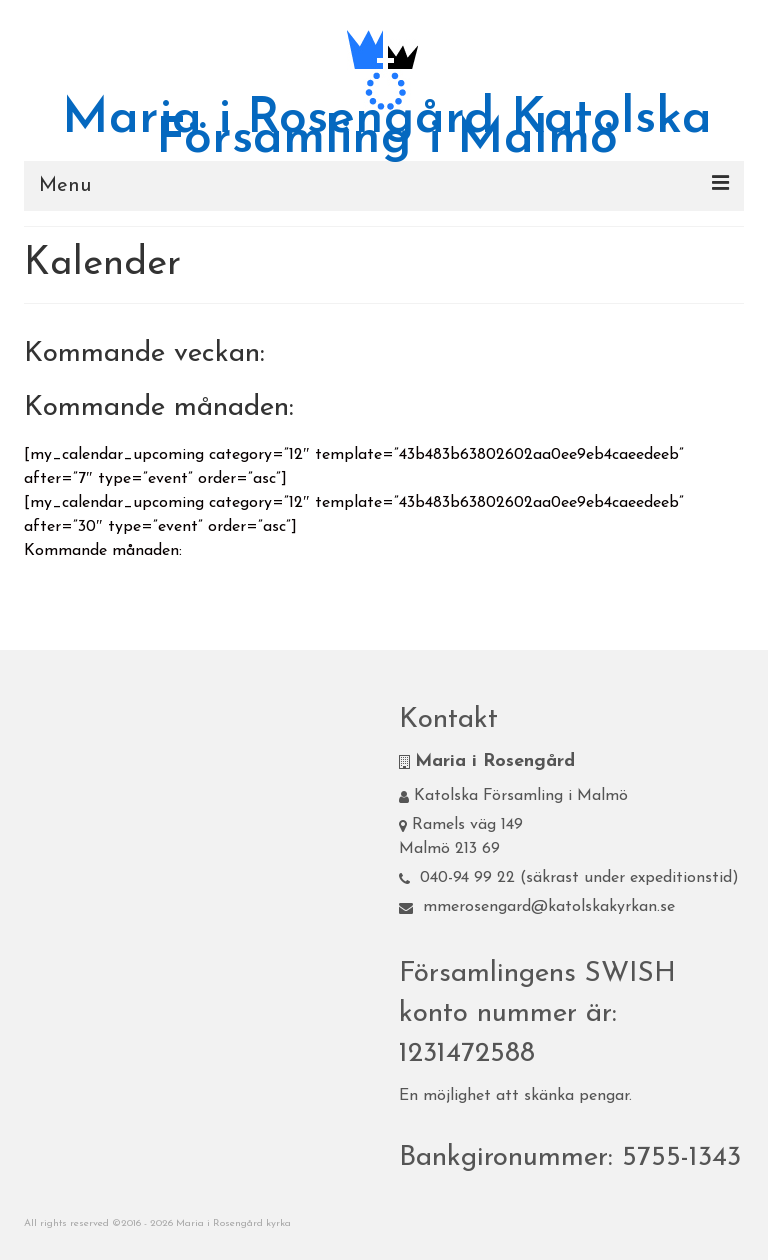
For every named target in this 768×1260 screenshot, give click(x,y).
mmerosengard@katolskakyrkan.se (537, 907)
